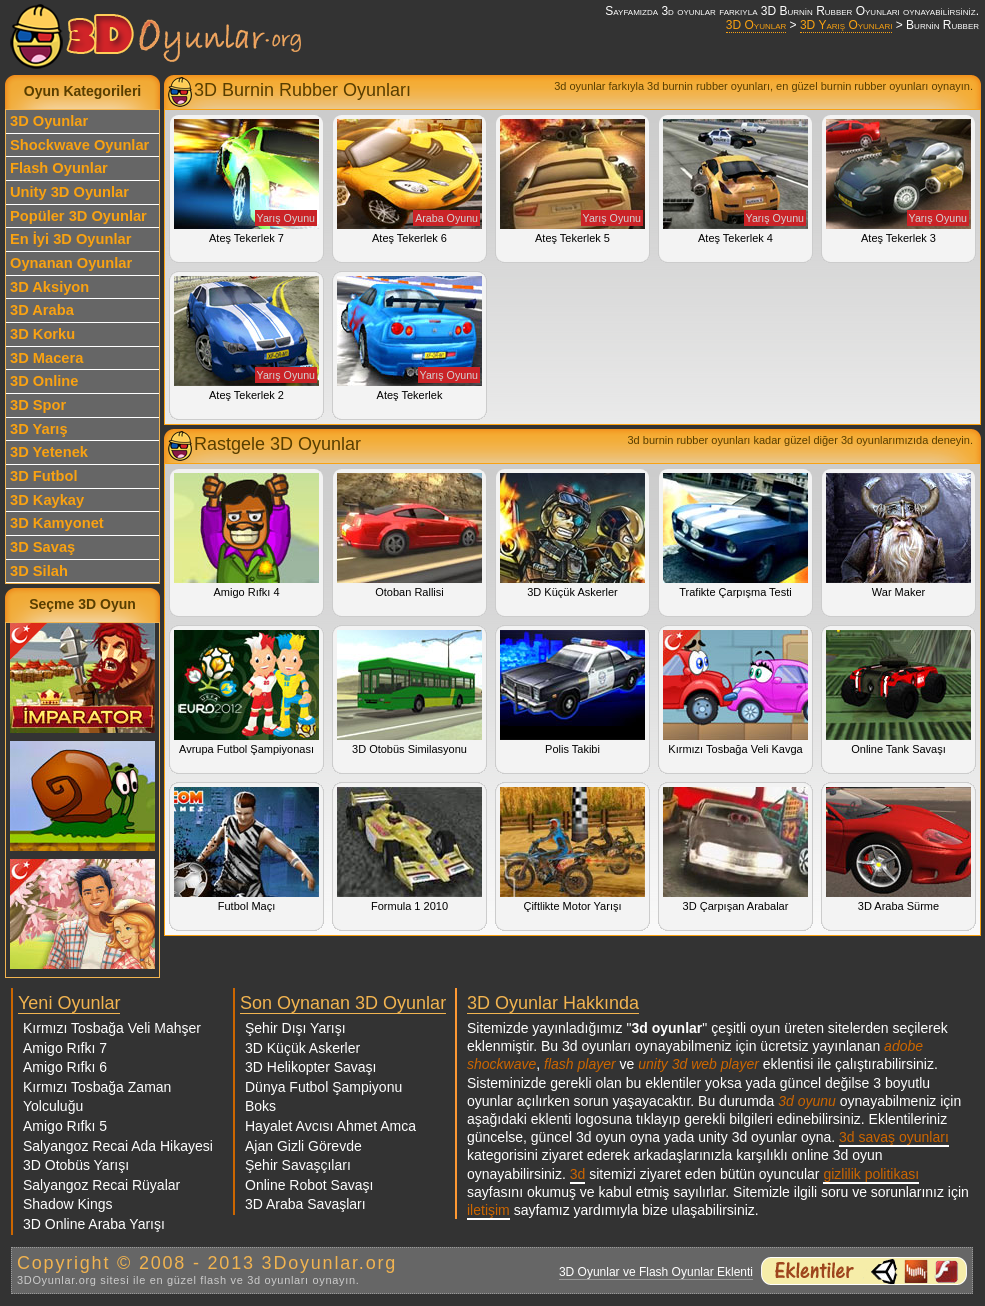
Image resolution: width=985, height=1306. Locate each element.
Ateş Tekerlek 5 (572, 181)
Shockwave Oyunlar (79, 145)
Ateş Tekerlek (409, 338)
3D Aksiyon (49, 287)
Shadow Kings (68, 1204)
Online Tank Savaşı (898, 692)
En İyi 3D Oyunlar (70, 239)
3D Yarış (39, 429)
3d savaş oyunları (894, 1137)
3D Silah (39, 571)
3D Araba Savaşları (305, 1204)
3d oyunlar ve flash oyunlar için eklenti (864, 1271)
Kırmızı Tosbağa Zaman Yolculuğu (97, 1097)
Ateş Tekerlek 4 (735, 181)
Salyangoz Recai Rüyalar (101, 1185)
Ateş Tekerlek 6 (409, 181)
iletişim (488, 1210)
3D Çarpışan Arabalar (735, 849)
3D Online (44, 381)
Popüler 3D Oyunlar (78, 216)
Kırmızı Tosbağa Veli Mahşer (112, 1028)
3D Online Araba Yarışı (94, 1224)
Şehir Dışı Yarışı (295, 1028)
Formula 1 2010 (409, 849)
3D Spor (38, 405)
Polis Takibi (572, 692)
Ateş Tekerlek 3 (898, 181)
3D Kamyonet (57, 523)
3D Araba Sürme (898, 849)
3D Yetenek (49, 452)
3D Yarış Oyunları (846, 25)
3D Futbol (44, 476)
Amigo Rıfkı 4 (246, 535)
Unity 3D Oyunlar (69, 192)
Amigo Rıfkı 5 (65, 1126)
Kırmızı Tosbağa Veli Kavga (735, 692)
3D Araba (42, 310)
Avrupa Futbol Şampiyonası (246, 692)
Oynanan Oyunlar (71, 263)
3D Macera (46, 358)
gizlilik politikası (871, 1174)
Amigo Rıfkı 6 (65, 1067)
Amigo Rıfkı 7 (65, 1048)
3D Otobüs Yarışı (76, 1165)
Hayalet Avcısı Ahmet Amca (330, 1126)
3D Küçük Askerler (572, 535)
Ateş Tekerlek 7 (246, 181)
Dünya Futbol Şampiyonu (323, 1087)
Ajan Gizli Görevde (303, 1146)
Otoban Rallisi (409, 535)
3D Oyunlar (756, 25)
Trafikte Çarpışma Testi (735, 535)
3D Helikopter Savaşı (311, 1067)
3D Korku (42, 334)
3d (578, 1174)
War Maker (898, 535)
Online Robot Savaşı (309, 1185)
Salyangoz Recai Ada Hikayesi (118, 1146)
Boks (260, 1106)
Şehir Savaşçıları (298, 1165)
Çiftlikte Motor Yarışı (572, 849)
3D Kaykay (47, 500)
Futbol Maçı (246, 849)
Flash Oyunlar (59, 168)
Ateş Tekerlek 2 (246, 338)
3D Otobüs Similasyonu (409, 692)
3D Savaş (42, 547)
